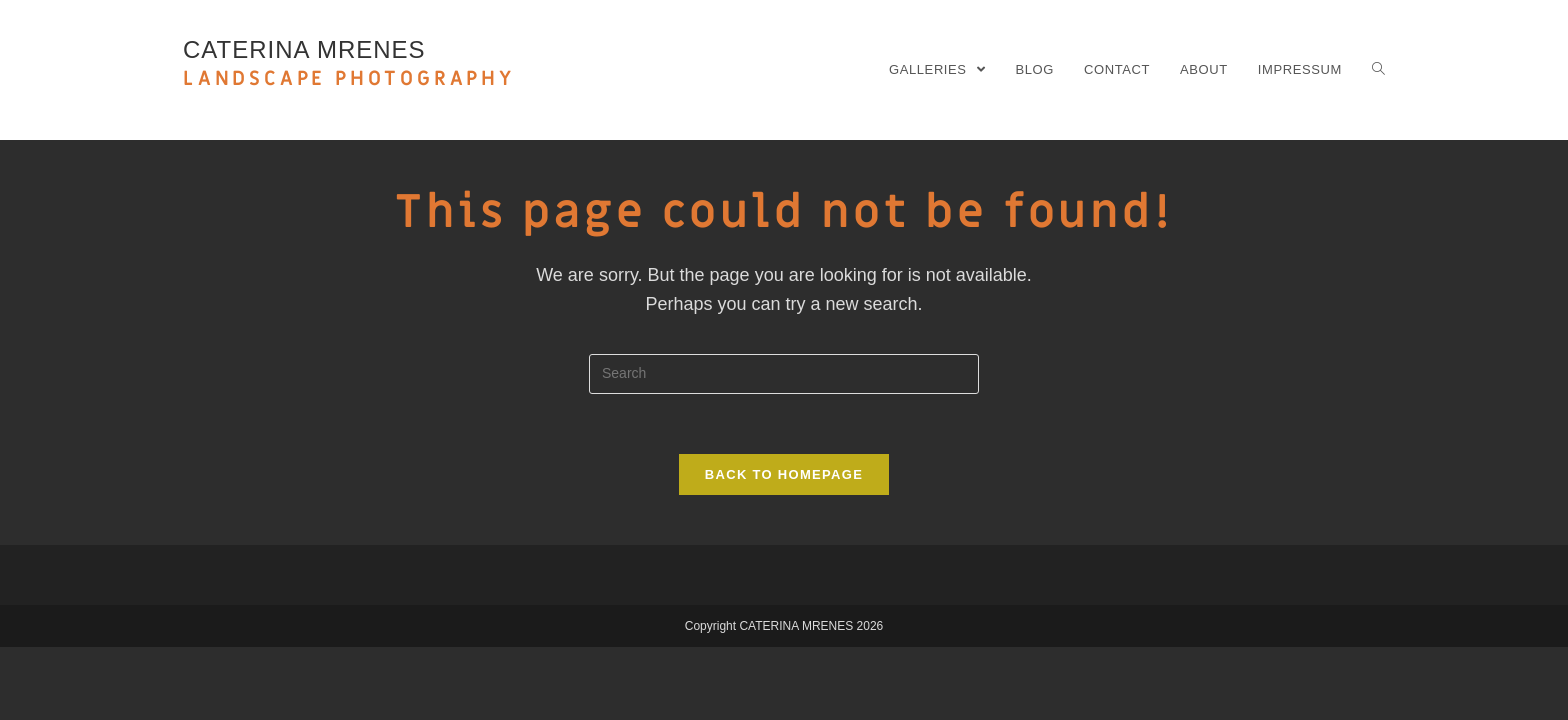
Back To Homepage (784, 474)
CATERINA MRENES (349, 64)
